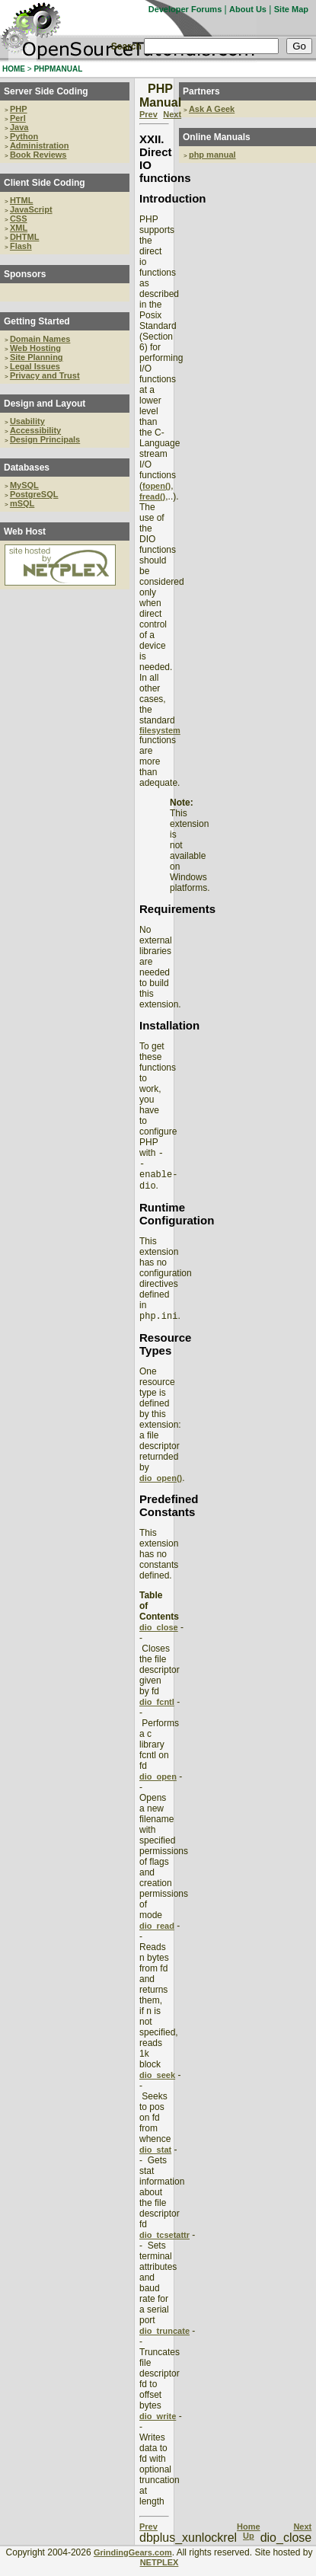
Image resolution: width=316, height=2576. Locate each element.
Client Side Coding (44, 182)
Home (248, 2535)
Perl (18, 118)
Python (24, 136)
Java (19, 127)
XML (18, 227)
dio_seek (157, 2084)
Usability (27, 421)
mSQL (22, 503)
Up (248, 2544)
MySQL (24, 485)
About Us (248, 9)
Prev (148, 114)
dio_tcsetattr (164, 2244)
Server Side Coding (46, 91)
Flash (21, 246)
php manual (212, 154)
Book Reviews (38, 154)
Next (172, 114)
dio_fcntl (156, 1711)
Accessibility (35, 430)
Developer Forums (185, 9)
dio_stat (155, 2158)
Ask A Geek (212, 108)
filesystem (159, 730)
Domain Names (40, 338)
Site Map (291, 9)
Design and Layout (44, 403)
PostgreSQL (34, 494)
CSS (18, 218)
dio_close (158, 1636)
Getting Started (37, 321)
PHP (18, 108)
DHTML (25, 236)
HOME (13, 69)
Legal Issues (35, 366)
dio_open (158, 1785)
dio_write (157, 2425)
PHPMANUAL (58, 69)
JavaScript (31, 209)
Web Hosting (35, 348)
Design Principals (45, 439)
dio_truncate (164, 2340)
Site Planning (36, 357)
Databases (26, 467)
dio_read (156, 1934)
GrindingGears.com (133, 2561)
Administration (39, 145)
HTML (22, 200)
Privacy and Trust (45, 375)
